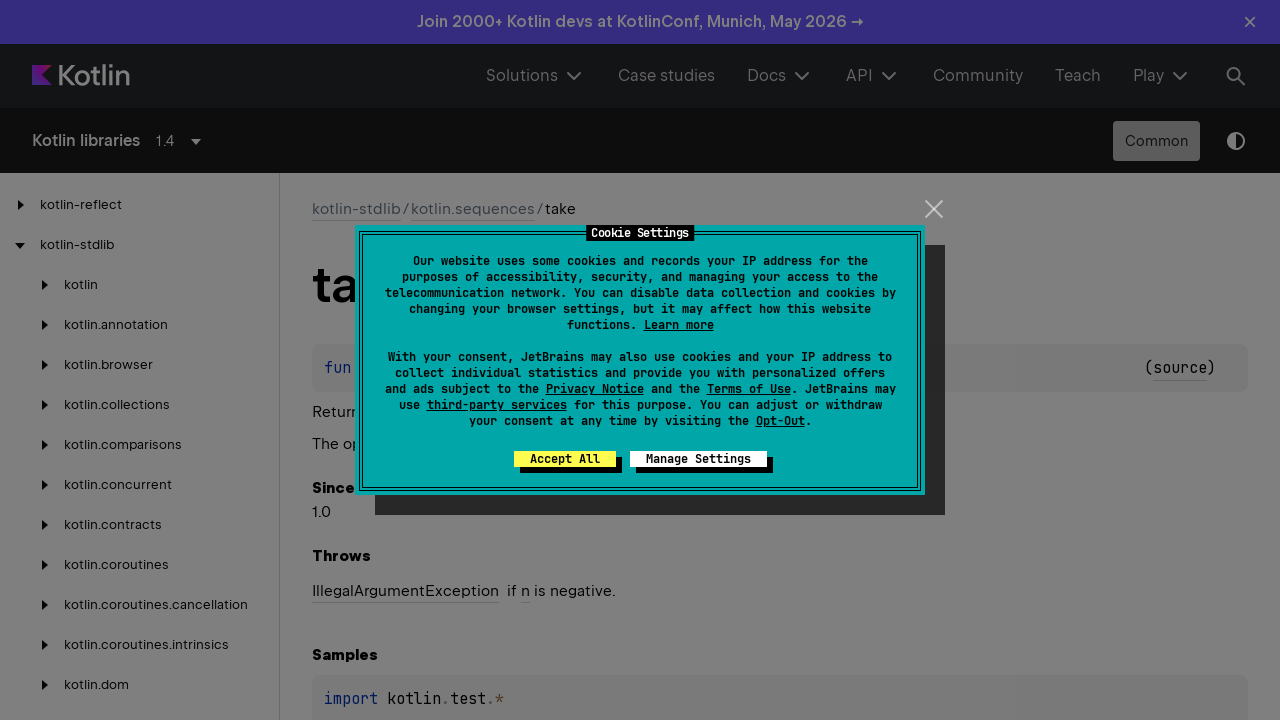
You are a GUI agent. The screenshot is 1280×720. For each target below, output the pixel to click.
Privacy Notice (595, 389)
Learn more (679, 325)
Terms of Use (749, 389)
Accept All (565, 459)
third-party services (497, 405)
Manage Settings (698, 459)
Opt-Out (780, 421)
